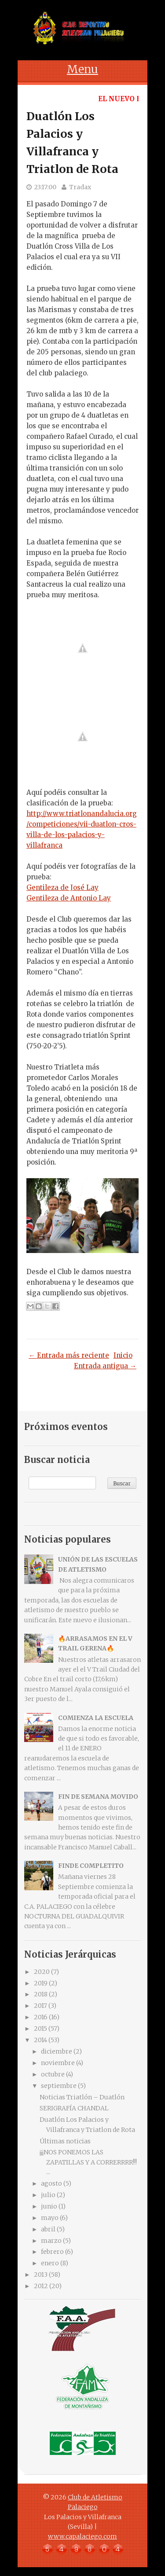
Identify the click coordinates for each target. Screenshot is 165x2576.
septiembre (59, 2086)
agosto (51, 2183)
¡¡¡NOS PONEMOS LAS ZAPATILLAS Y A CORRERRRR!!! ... (88, 2162)
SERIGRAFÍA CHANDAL (74, 2108)
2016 (41, 2017)
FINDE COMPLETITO (91, 1866)
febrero (52, 2252)
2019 (41, 1983)
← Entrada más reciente (69, 1355)
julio (48, 2195)
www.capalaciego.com (82, 2536)
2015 (40, 2028)
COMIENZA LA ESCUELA (95, 1718)
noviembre (58, 2063)
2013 (41, 2274)
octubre (53, 2074)
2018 (41, 1994)
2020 (42, 1972)
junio (49, 2206)
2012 (41, 2286)
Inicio (123, 1355)
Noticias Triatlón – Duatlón (82, 2097)
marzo (51, 2241)
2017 (40, 2006)
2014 (40, 2040)
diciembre (56, 2051)
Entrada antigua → (105, 1366)
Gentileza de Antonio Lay (68, 898)
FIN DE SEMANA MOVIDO (98, 1797)
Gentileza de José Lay (62, 887)
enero (50, 2263)
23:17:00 (45, 187)
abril (48, 2229)
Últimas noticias (65, 2141)
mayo (50, 2218)
